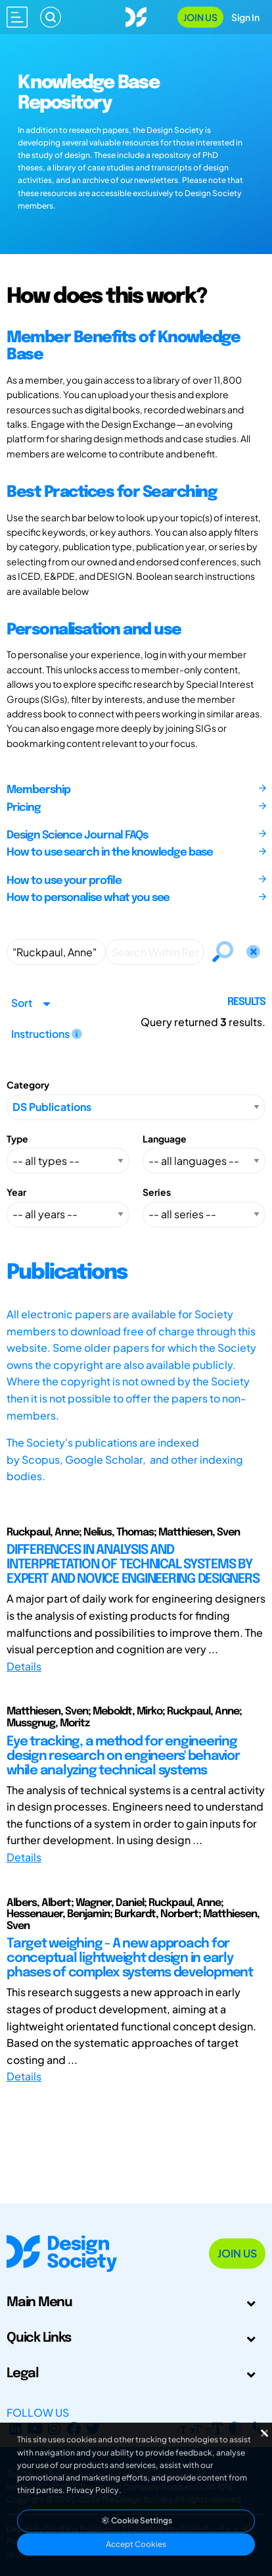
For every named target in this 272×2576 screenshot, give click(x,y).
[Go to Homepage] (136, 15)
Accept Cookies (136, 2544)
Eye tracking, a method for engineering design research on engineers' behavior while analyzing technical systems (123, 1756)
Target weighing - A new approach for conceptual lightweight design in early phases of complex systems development (130, 1958)
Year (16, 1192)
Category (28, 1085)
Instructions (46, 1034)
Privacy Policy (92, 2490)
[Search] (50, 17)
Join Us (200, 17)
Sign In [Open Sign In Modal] (245, 17)
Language (165, 1139)
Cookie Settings (136, 2520)
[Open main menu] (17, 17)
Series (157, 1192)
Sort (21, 1003)
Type (17, 1139)
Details (24, 1666)
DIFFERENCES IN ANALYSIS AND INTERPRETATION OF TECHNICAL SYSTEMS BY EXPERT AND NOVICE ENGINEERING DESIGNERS (133, 1564)
